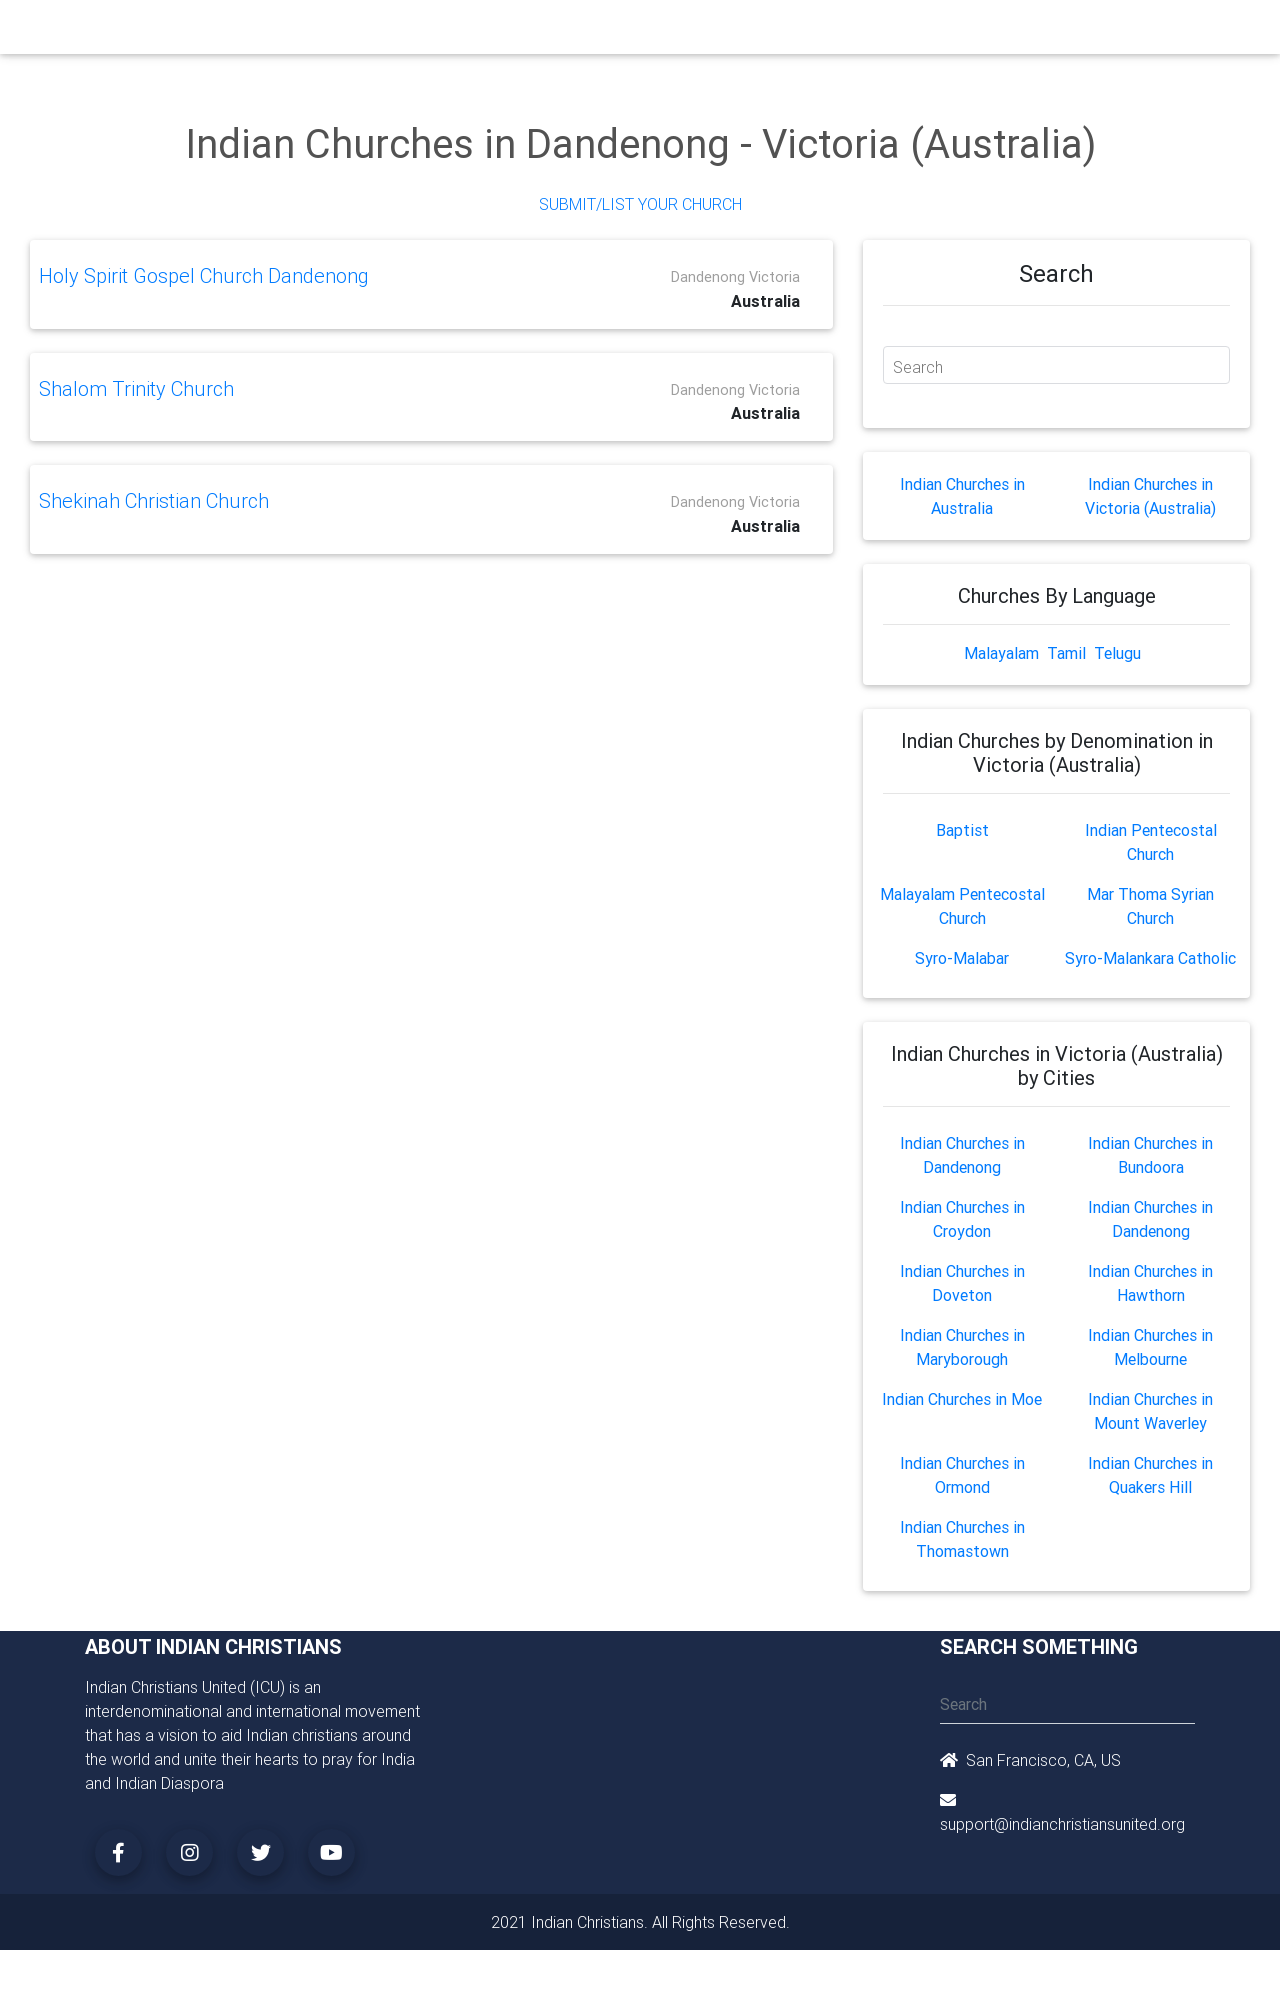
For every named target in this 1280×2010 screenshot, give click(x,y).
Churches (344, 32)
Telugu (1117, 653)
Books (594, 32)
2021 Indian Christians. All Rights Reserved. (640, 1922)
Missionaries (795, 32)
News (716, 32)
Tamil (1066, 653)
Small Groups (508, 32)
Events (656, 32)
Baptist (962, 830)
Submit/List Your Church (640, 204)
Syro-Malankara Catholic (1150, 958)
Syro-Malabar (962, 958)
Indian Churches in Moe (962, 1399)
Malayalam (1001, 653)
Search (918, 367)
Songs (877, 32)
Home (279, 30)
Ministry (419, 32)
